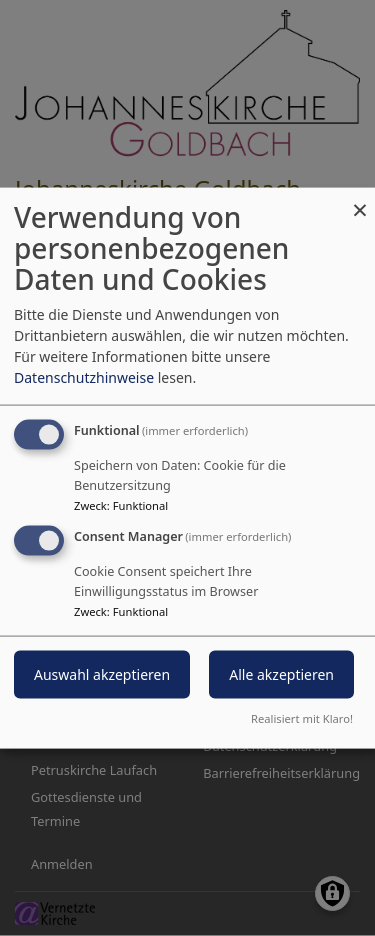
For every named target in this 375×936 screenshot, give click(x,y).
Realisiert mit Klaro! (302, 717)
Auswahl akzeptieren (102, 674)
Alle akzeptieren (281, 674)
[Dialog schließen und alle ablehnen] (360, 200)
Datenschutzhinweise (84, 377)
